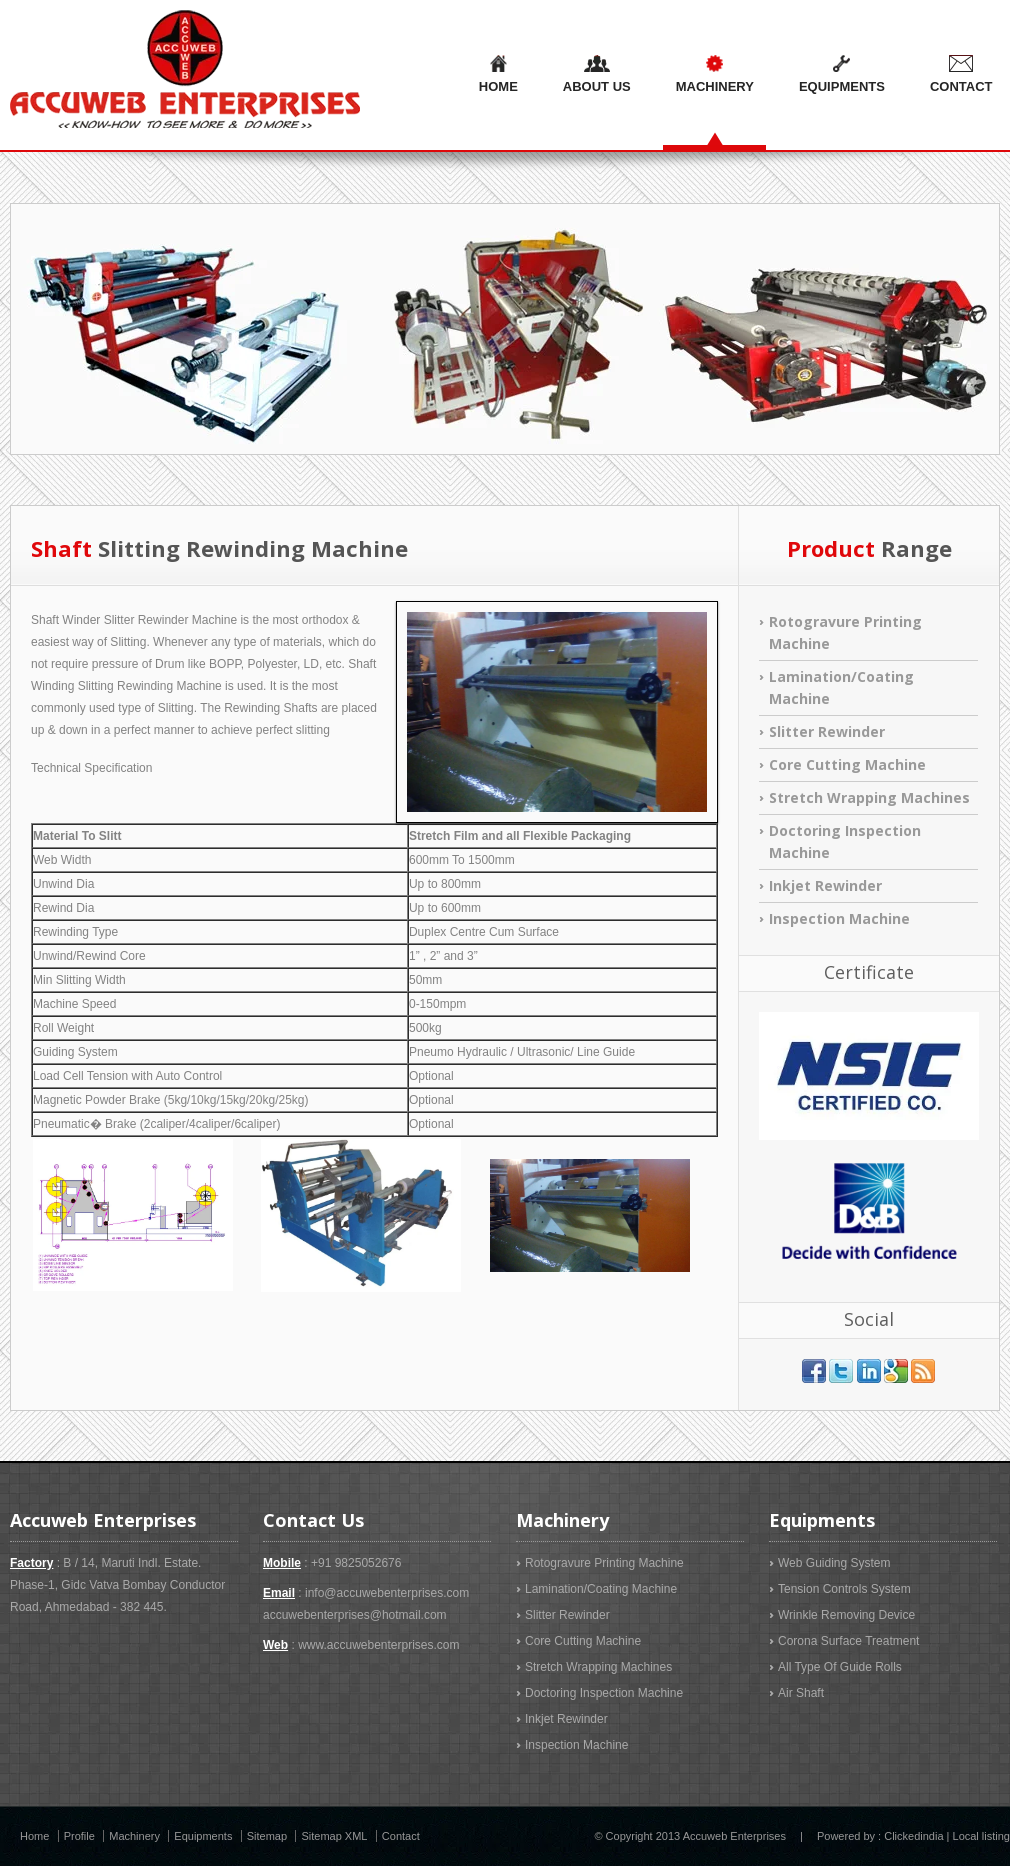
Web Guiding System (834, 1563)
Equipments (842, 74)
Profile (79, 1836)
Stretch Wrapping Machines (869, 797)
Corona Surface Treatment (848, 1641)
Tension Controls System (844, 1589)
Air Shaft (801, 1693)
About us (597, 74)
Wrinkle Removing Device (846, 1615)
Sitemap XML (334, 1836)
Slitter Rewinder (827, 731)
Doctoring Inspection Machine (604, 1693)
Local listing (981, 1836)
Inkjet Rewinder (825, 885)
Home (498, 74)
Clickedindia (913, 1836)
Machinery (715, 74)
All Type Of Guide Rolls (840, 1667)
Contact (401, 1836)
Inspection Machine (839, 918)
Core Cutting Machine (847, 764)
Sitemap (267, 1836)
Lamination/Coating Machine (601, 1589)
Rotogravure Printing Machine (604, 1563)
